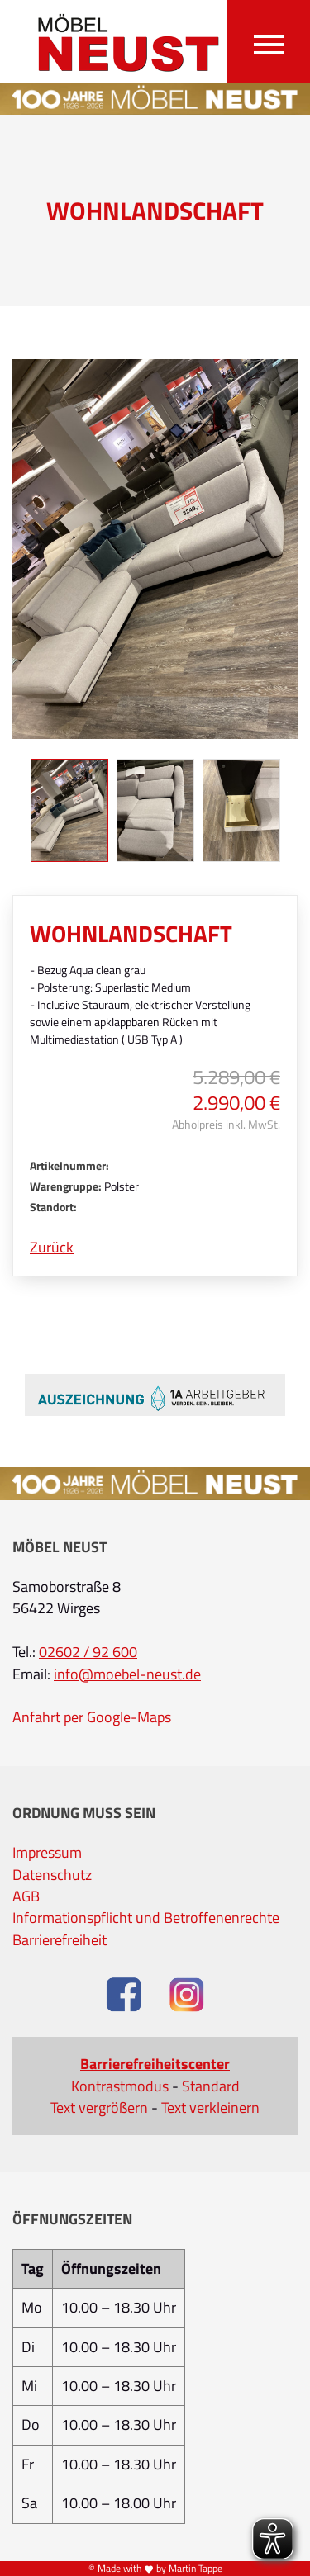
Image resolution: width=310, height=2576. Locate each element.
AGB (26, 1896)
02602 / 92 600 (88, 1652)
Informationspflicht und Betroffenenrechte (145, 1918)
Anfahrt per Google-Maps (91, 1717)
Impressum (47, 1852)
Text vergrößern (99, 2108)
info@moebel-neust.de (127, 1674)
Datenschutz (52, 1875)
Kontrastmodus (120, 2086)
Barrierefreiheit (59, 1940)
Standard (211, 2086)
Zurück (52, 1247)
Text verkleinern (210, 2108)
